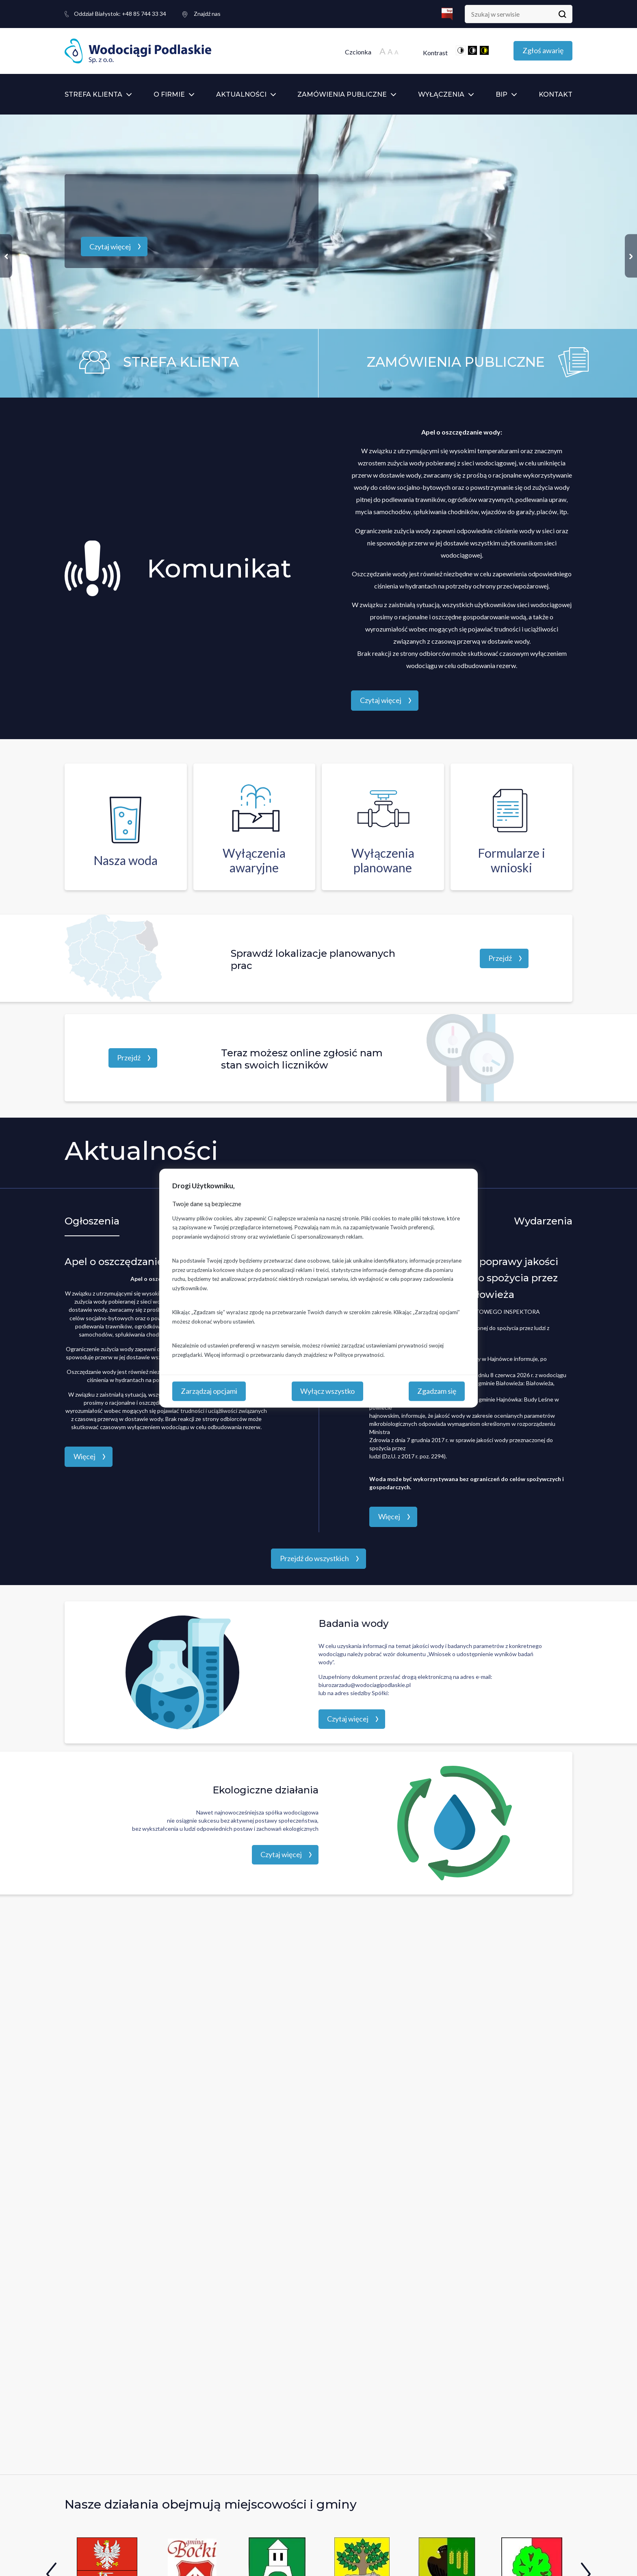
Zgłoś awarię (542, 50)
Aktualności (241, 94)
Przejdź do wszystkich (314, 1558)
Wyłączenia (441, 94)
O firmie (169, 94)
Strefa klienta (93, 94)
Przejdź (500, 958)
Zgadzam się (436, 1390)
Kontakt (555, 94)
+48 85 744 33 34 (120, 13)
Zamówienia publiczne (342, 94)
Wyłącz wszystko (327, 1390)
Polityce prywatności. (359, 1354)
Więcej (84, 1456)
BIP (501, 94)
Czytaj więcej (110, 246)
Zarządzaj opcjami (209, 1390)
